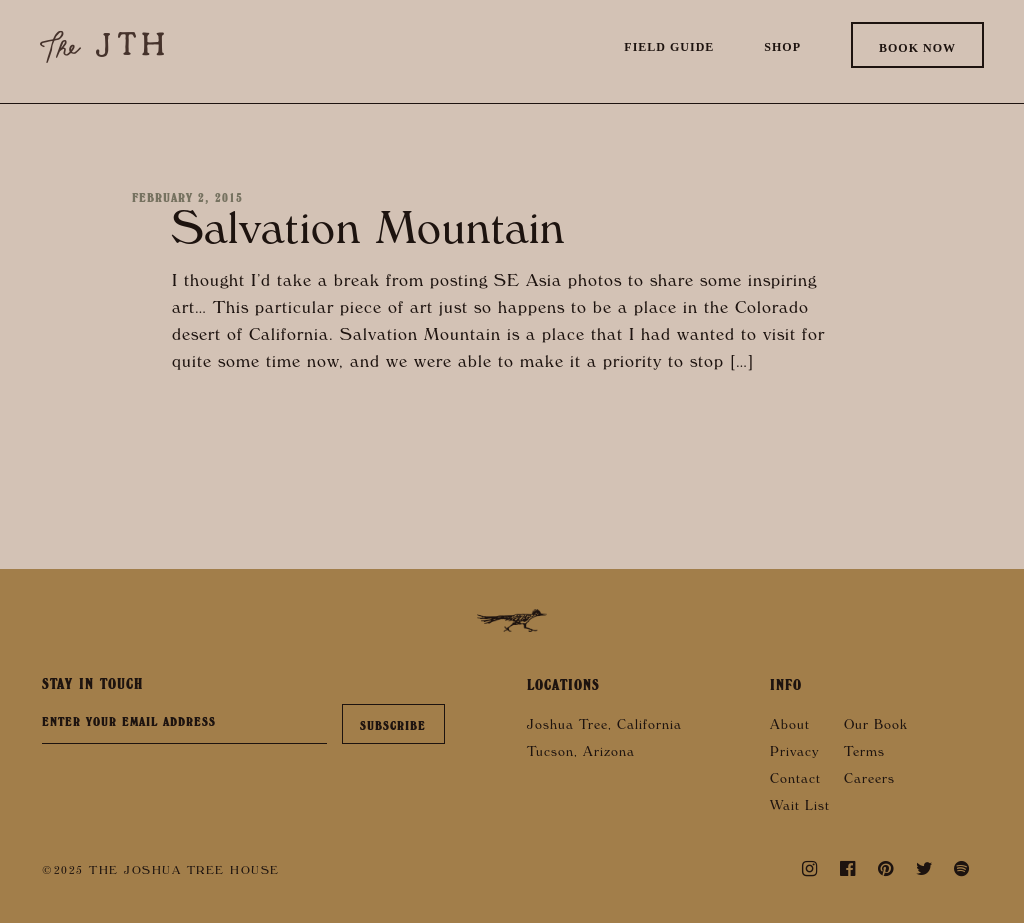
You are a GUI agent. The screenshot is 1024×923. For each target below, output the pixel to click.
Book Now (917, 48)
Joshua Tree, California (604, 727)
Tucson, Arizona (581, 754)
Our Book (876, 727)
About (790, 727)
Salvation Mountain (368, 235)
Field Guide (669, 47)
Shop (782, 47)
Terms (864, 754)
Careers (869, 781)
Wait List (800, 808)
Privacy (795, 754)
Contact (795, 781)
